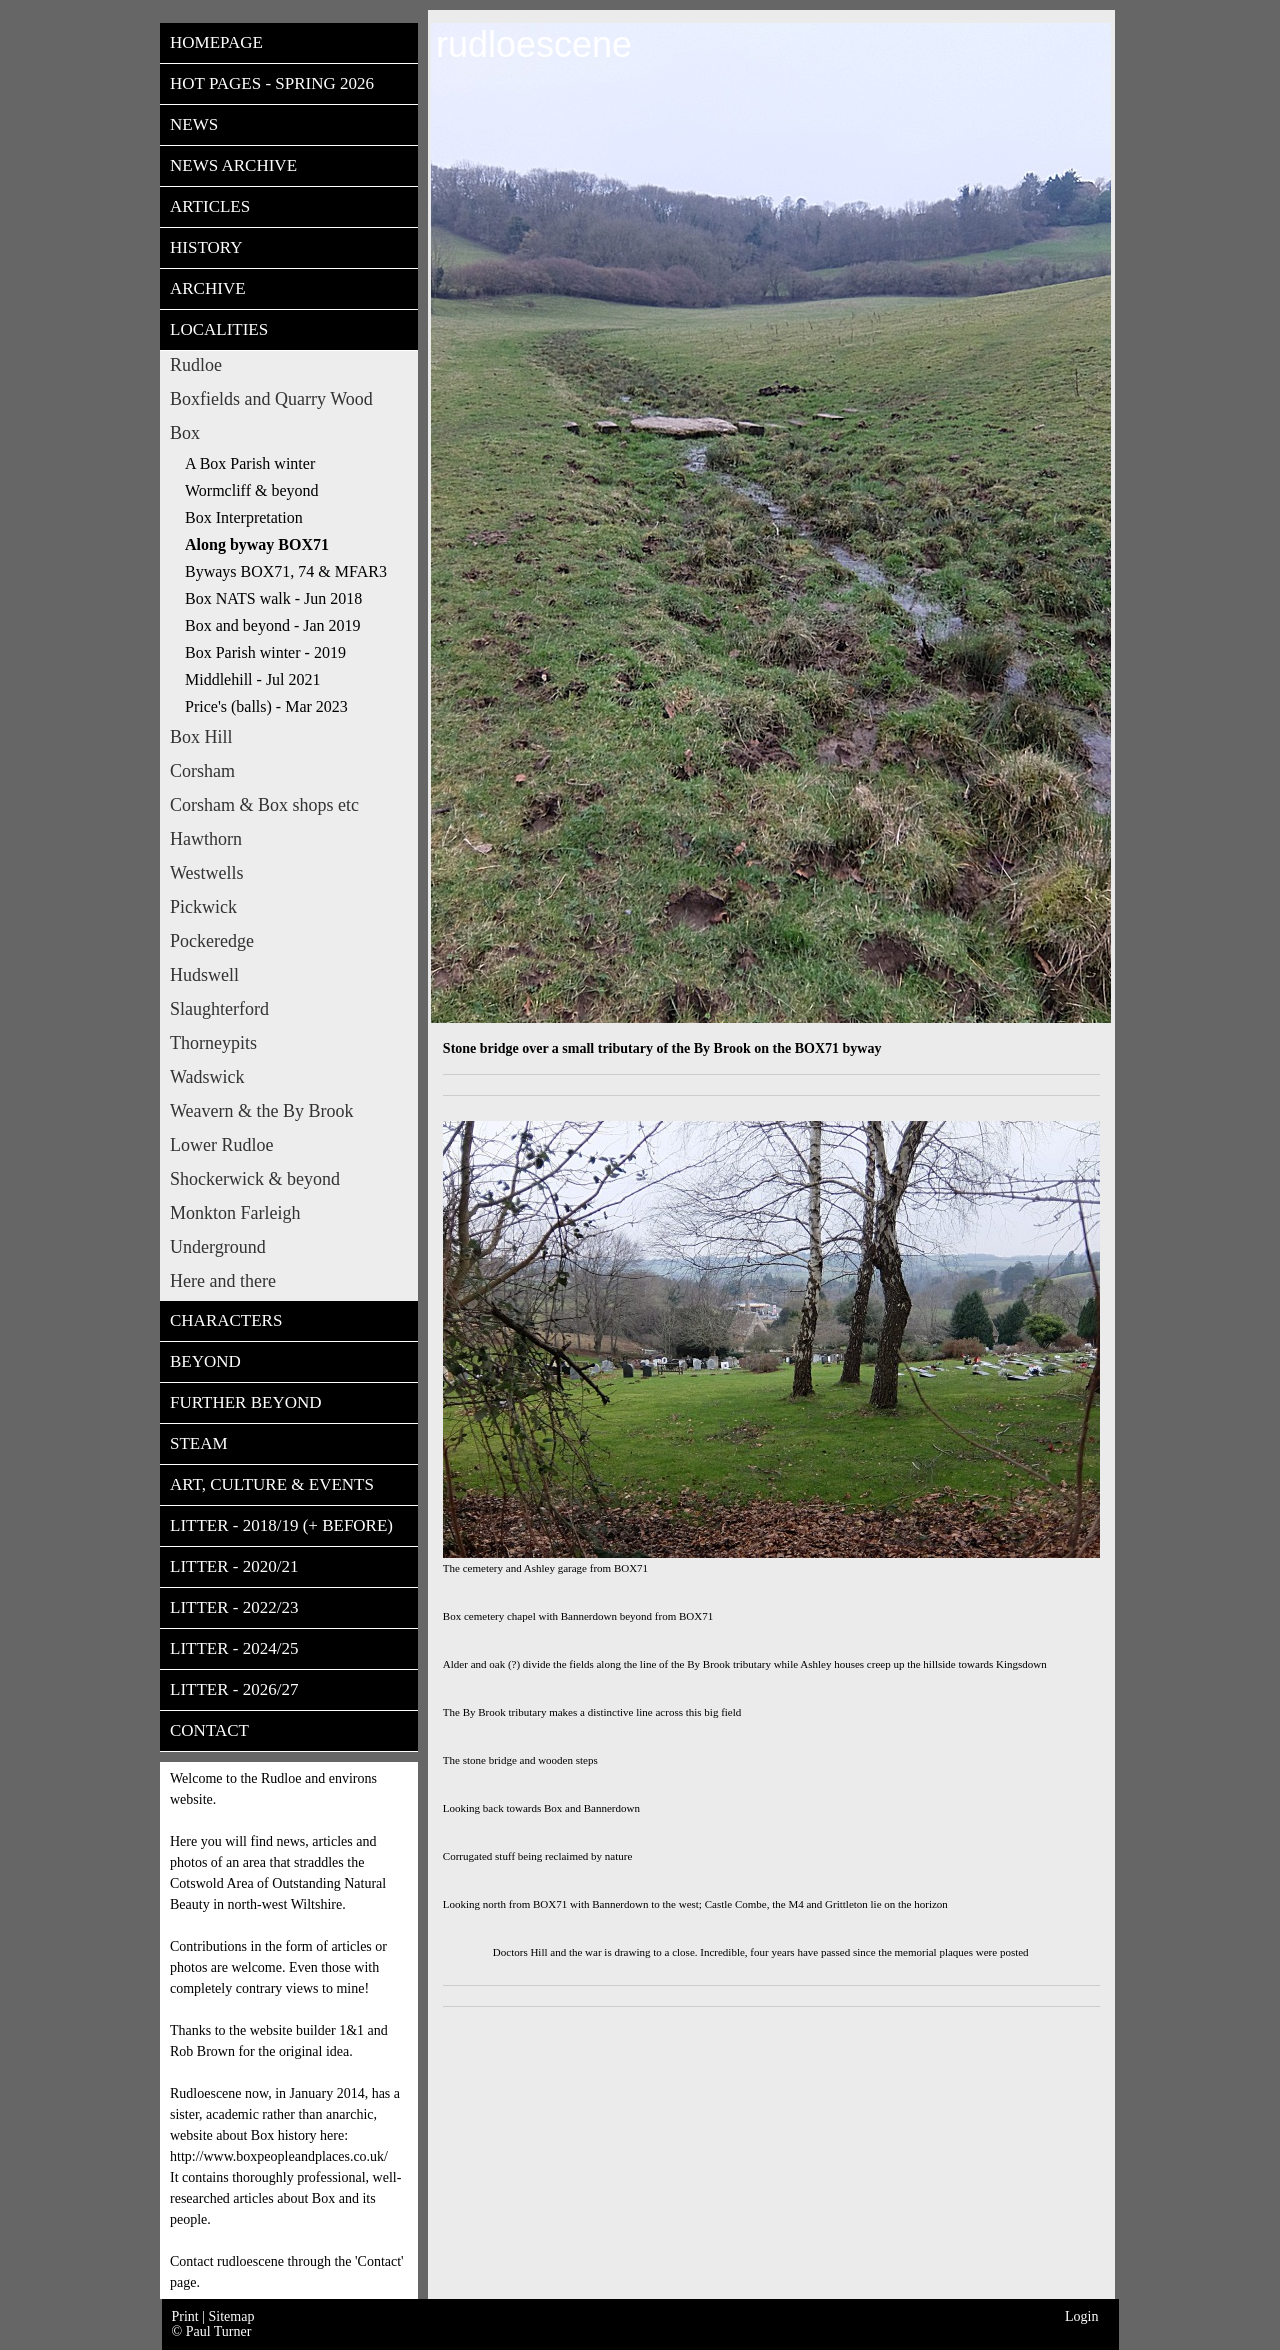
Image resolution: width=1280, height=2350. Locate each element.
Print (187, 2316)
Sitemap (232, 2316)
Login (1081, 2316)
